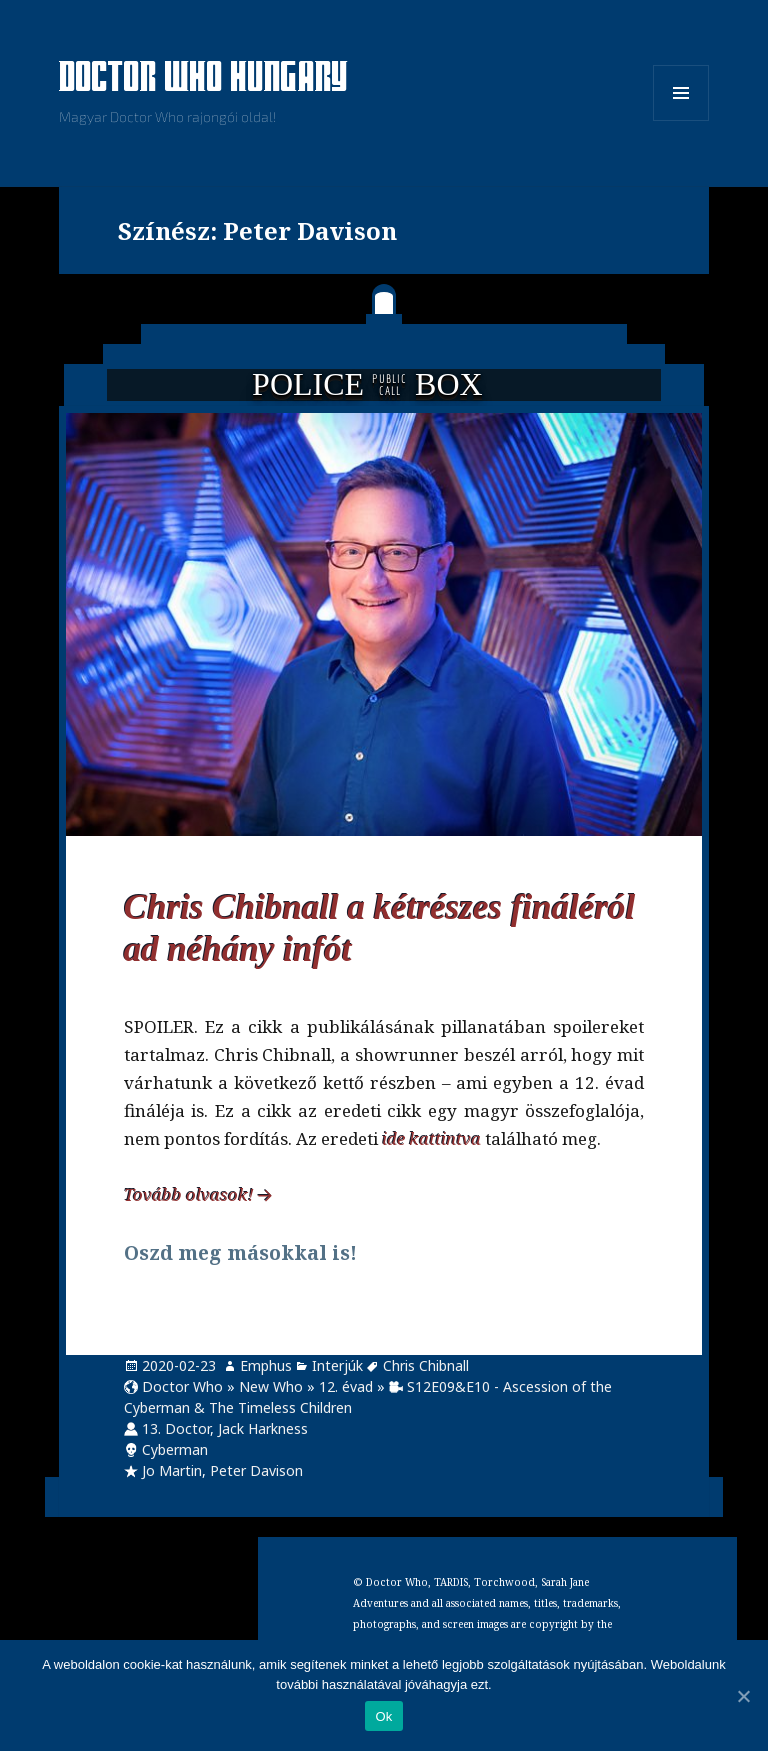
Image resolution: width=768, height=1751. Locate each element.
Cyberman (175, 1449)
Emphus (266, 1365)
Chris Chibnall (426, 1365)
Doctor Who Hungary (204, 79)
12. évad (346, 1386)
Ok (383, 1716)
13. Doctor (176, 1428)
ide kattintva (431, 1138)
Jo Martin (172, 1470)
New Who (271, 1386)
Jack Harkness (263, 1428)
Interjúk (337, 1365)
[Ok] (743, 1696)
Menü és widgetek (681, 120)
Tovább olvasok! (189, 1194)
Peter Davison (256, 1470)
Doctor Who (182, 1386)
